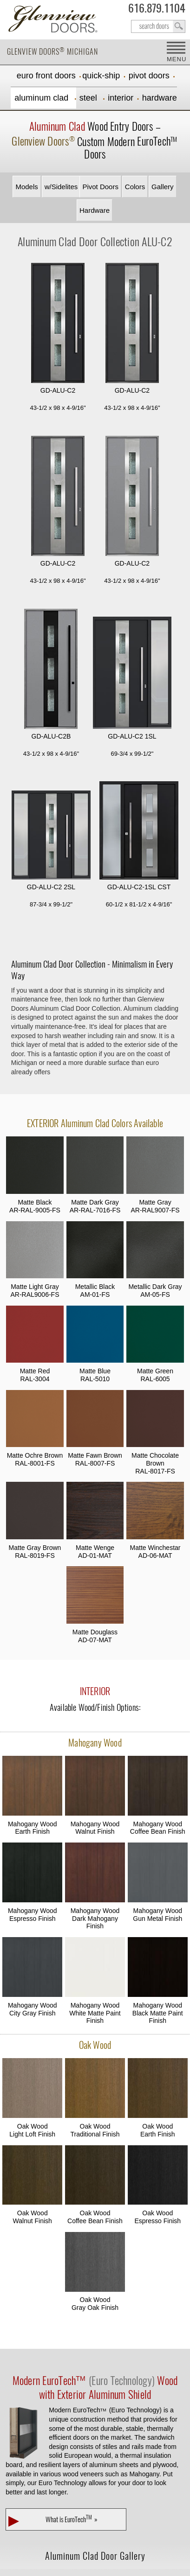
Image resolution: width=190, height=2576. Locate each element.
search (158, 26)
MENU (176, 59)
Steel (89, 97)
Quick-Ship (101, 75)
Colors (135, 187)
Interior (120, 97)
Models (26, 187)
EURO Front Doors (46, 75)
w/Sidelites (61, 187)
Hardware (159, 97)
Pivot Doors (149, 75)
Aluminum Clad (42, 97)
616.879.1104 (156, 9)
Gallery (162, 187)
